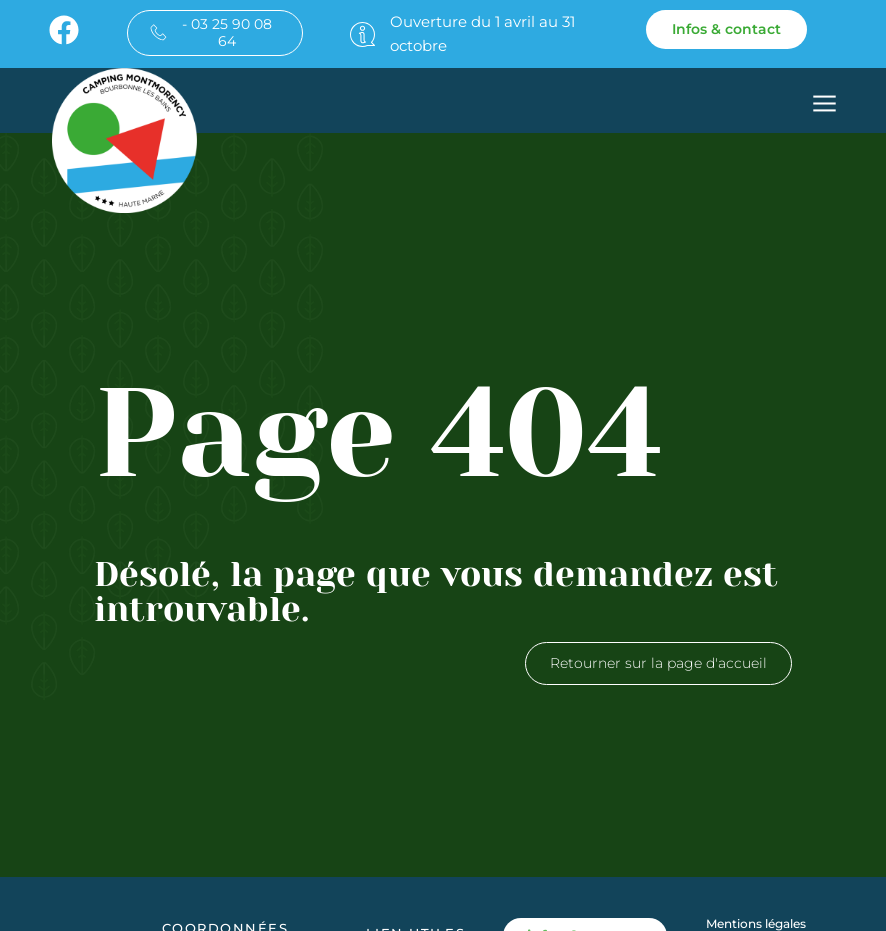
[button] (824, 106)
